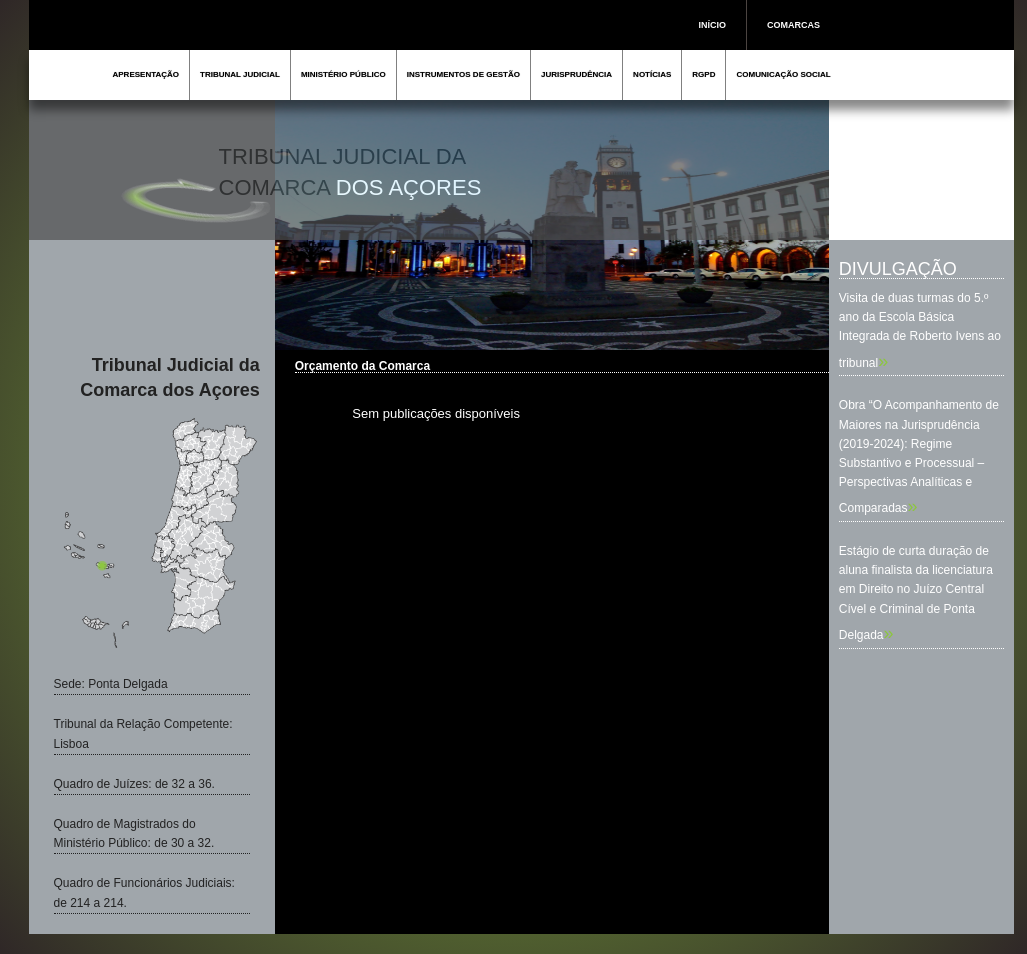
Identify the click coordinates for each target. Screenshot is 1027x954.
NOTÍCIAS (652, 74)
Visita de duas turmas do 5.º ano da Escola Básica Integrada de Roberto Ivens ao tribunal (920, 330)
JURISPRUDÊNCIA (576, 74)
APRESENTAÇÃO (146, 74)
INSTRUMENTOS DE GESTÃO (463, 74)
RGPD (703, 74)
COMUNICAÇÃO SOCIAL (783, 74)
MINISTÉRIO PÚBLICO (343, 74)
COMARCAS (793, 25)
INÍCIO (713, 25)
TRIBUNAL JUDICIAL (240, 74)
